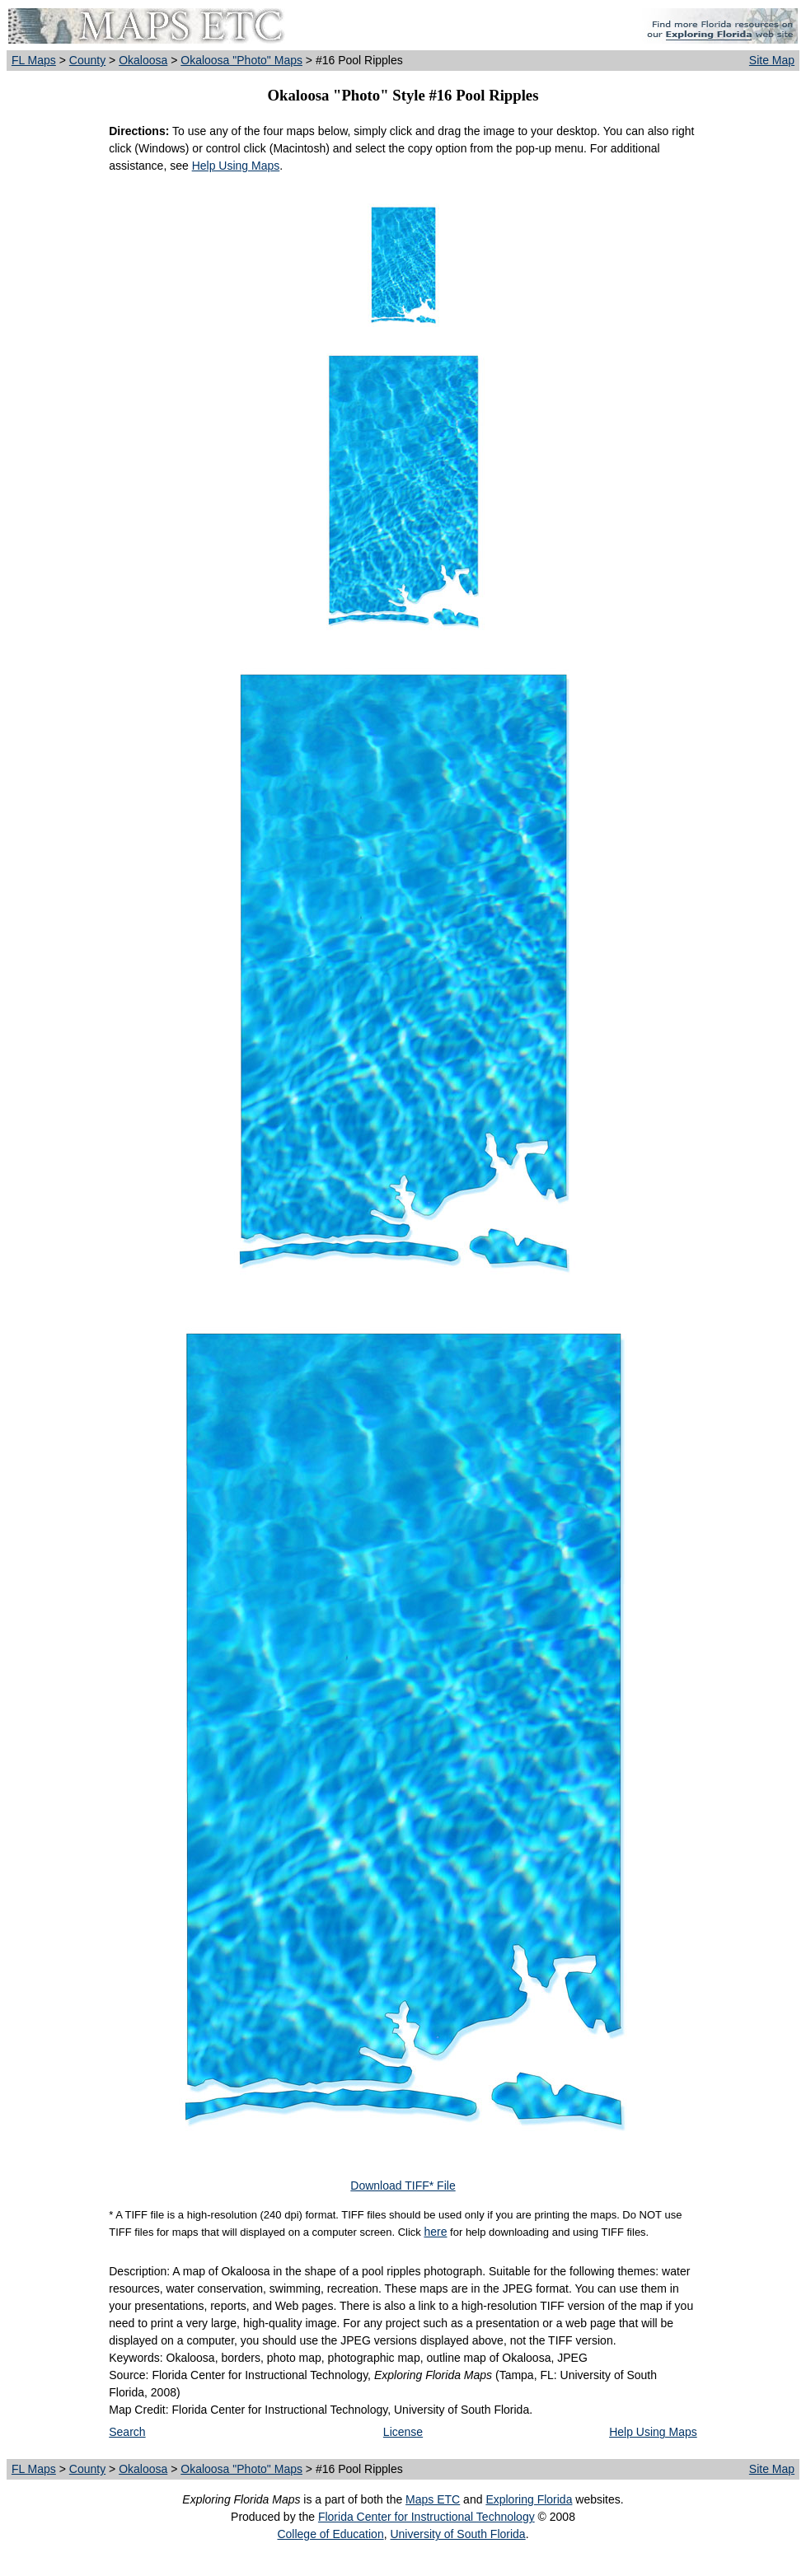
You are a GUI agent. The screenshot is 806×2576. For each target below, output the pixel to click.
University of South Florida (457, 2534)
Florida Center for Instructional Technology (426, 2516)
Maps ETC (432, 2499)
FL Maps (34, 60)
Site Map (771, 60)
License (403, 2431)
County (87, 60)
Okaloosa (143, 60)
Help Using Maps (236, 165)
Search (127, 2431)
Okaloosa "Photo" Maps (241, 60)
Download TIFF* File (402, 2185)
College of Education (330, 2534)
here (435, 2231)
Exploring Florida (528, 2499)
